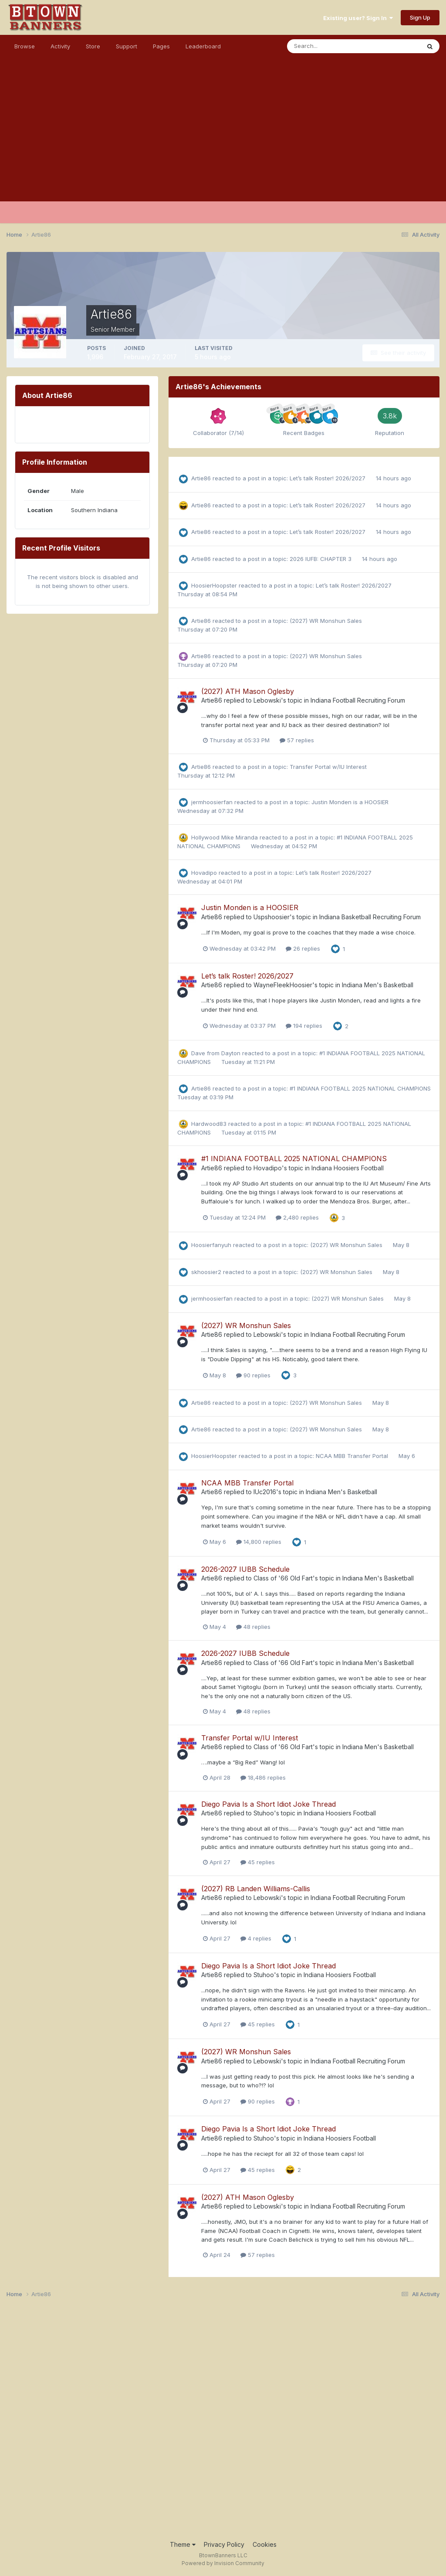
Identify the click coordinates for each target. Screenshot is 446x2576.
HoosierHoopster (214, 585)
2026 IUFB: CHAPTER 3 (321, 558)
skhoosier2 (206, 1271)
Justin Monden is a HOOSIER (350, 802)
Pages (161, 46)
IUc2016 (264, 1491)
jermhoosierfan (212, 802)
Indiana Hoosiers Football (347, 1168)
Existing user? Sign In (358, 17)
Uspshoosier (271, 917)
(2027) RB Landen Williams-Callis (255, 1888)
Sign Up (420, 17)
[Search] (325, 46)
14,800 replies (258, 1541)
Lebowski (267, 700)
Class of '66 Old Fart (283, 1578)
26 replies (303, 948)
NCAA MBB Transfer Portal (353, 1455)
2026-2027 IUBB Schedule (245, 1569)
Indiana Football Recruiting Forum (358, 700)
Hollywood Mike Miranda (224, 837)
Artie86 (201, 478)
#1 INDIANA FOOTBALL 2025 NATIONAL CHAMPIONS (360, 1088)
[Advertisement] (223, 140)
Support (126, 46)
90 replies (253, 1375)
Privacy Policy (224, 2544)
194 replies (304, 1025)
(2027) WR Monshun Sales (326, 620)
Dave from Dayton (215, 1053)
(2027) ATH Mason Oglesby (247, 691)
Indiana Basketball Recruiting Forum (370, 917)
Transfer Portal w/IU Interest (328, 766)
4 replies (255, 1938)
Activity (60, 46)
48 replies (253, 1626)
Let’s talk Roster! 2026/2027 (328, 478)
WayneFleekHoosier (282, 985)
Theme (183, 2544)
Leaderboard (203, 46)
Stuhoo (263, 1813)
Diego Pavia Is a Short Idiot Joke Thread (268, 1804)
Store (93, 46)
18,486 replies (263, 1777)
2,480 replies (297, 1217)
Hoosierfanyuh (211, 1244)
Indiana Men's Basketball (377, 985)
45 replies (257, 1862)
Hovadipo (204, 872)
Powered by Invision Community (223, 2563)
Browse (24, 46)
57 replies (297, 740)
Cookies (265, 2544)
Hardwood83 (208, 1123)
